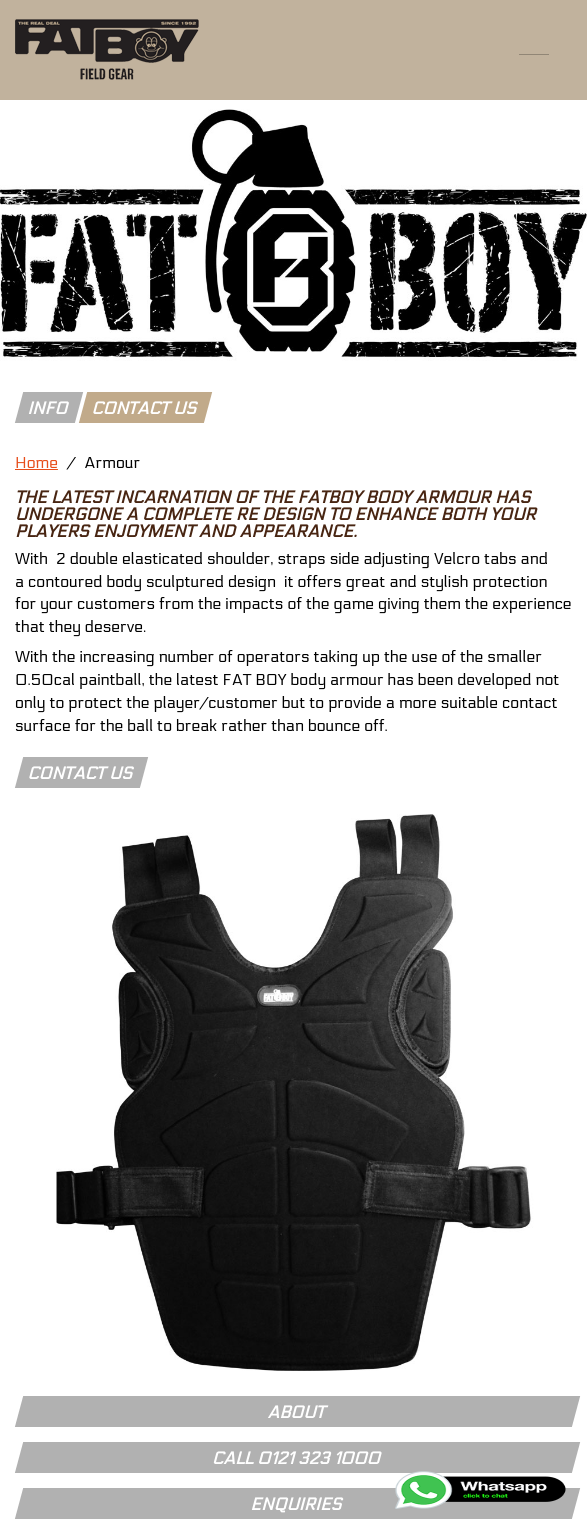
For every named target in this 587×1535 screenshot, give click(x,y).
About (297, 1413)
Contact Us (81, 774)
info (48, 409)
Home (36, 462)
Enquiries (297, 1505)
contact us (145, 409)
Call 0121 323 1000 (297, 1459)
